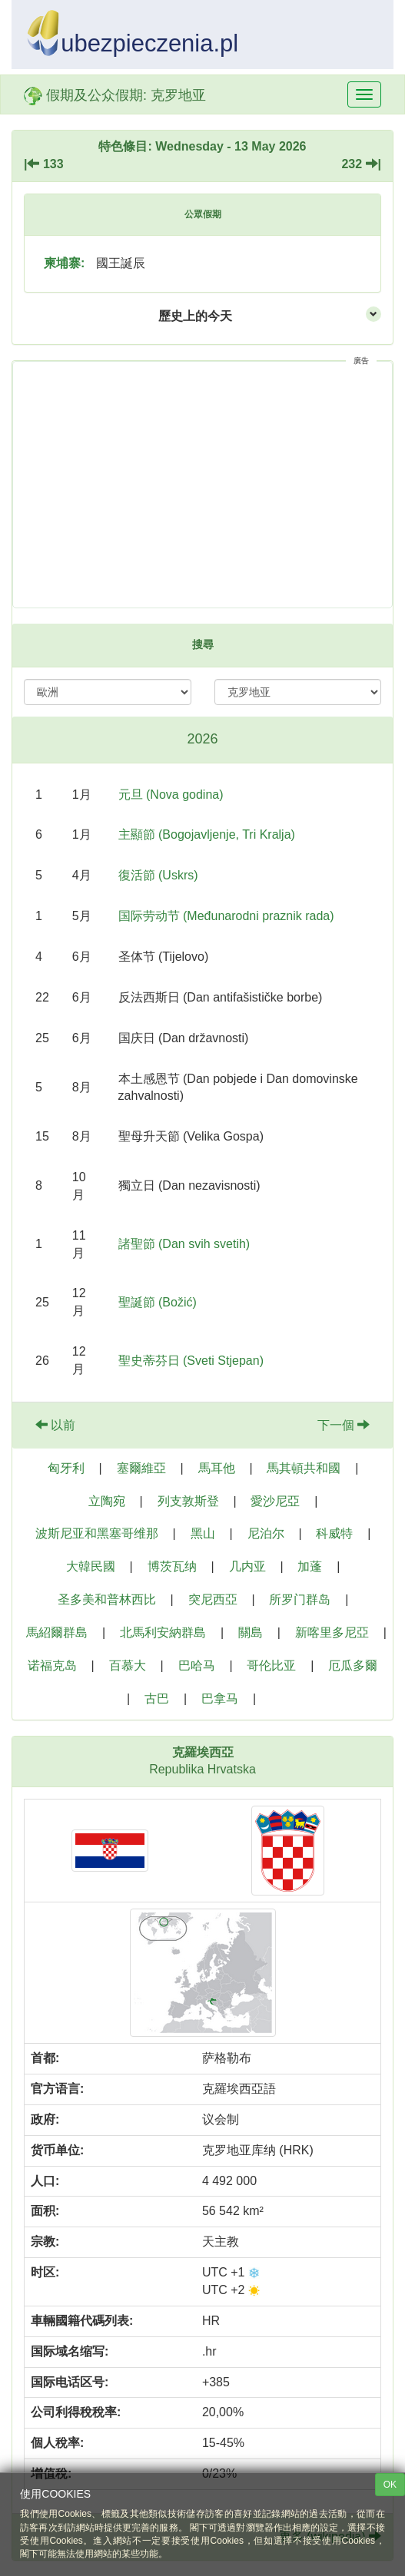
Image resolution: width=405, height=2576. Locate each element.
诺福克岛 (52, 1665)
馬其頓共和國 (303, 1468)
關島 (250, 1632)
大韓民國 (90, 1566)
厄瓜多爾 (352, 1665)
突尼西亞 (212, 1599)
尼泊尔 (265, 1533)
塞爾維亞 (141, 1468)
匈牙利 (66, 1468)
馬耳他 (216, 1468)
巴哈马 (196, 1665)
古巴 (156, 1698)
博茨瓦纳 (172, 1566)
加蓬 (309, 1566)
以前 (55, 1425)
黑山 (203, 1533)
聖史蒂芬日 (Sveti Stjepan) (191, 1360)
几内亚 (247, 1566)
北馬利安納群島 (163, 1632)
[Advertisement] (202, 484)
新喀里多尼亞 (332, 1632)
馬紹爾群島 (57, 1632)
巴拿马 (219, 1698)
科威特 (334, 1533)
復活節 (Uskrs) (158, 875)
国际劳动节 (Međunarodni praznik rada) (226, 915)
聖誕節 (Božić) (157, 1302)
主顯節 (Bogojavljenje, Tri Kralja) (206, 834)
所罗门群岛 (299, 1599)
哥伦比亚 (271, 1665)
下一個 (343, 1425)
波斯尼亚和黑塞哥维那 (96, 1533)
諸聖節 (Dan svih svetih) (184, 1243)
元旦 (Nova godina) (171, 794)
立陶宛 (106, 1501)
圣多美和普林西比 (107, 1599)
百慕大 (127, 1665)
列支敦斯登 (188, 1501)
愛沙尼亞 (275, 1501)
